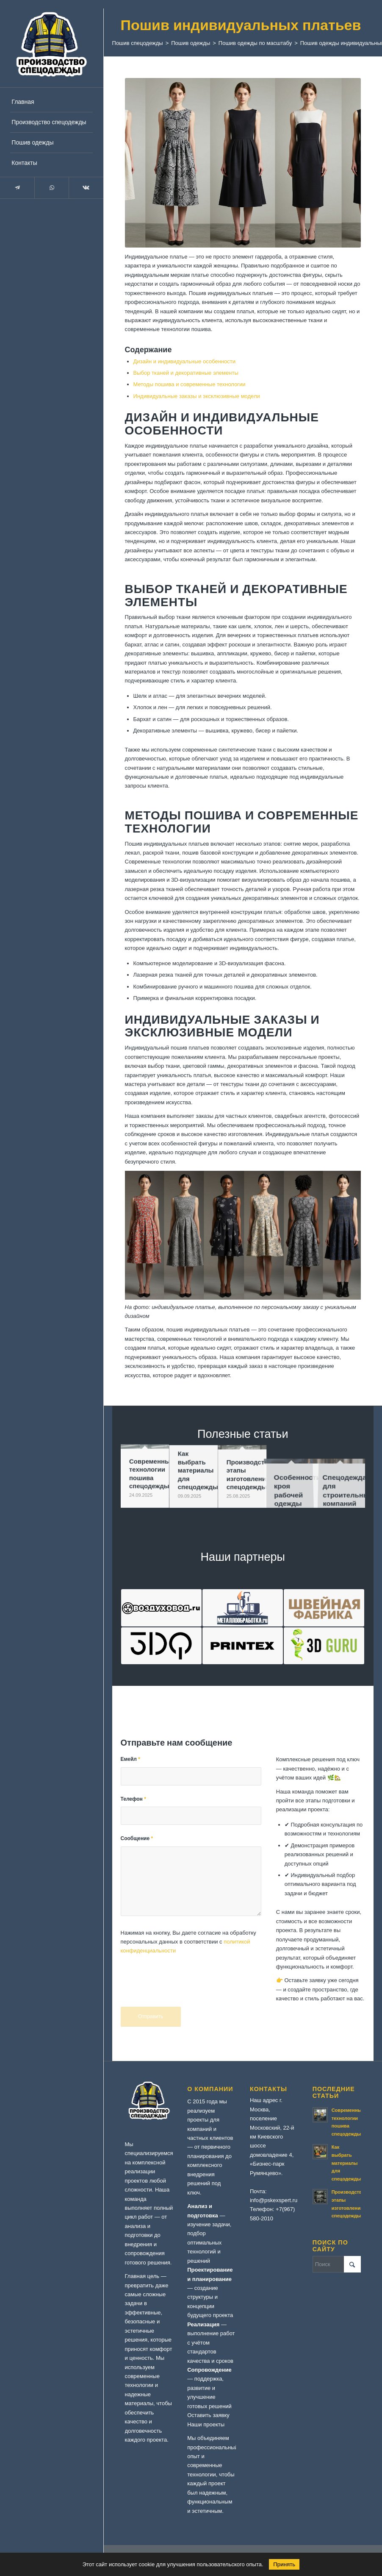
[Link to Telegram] (17, 187)
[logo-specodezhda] (51, 43)
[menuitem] (51, 102)
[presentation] (185, 1985)
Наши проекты (205, 2424)
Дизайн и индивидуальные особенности (184, 361)
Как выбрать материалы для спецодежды (346, 2162)
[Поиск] (337, 2264)
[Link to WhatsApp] (51, 187)
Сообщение (137, 1838)
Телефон (133, 1799)
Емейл (130, 1759)
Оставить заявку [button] (208, 2415)
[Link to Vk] (86, 187)
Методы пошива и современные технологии (189, 384)
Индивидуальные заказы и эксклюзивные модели (196, 396)
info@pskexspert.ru (273, 2200)
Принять (284, 2564)
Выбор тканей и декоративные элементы (185, 373)
